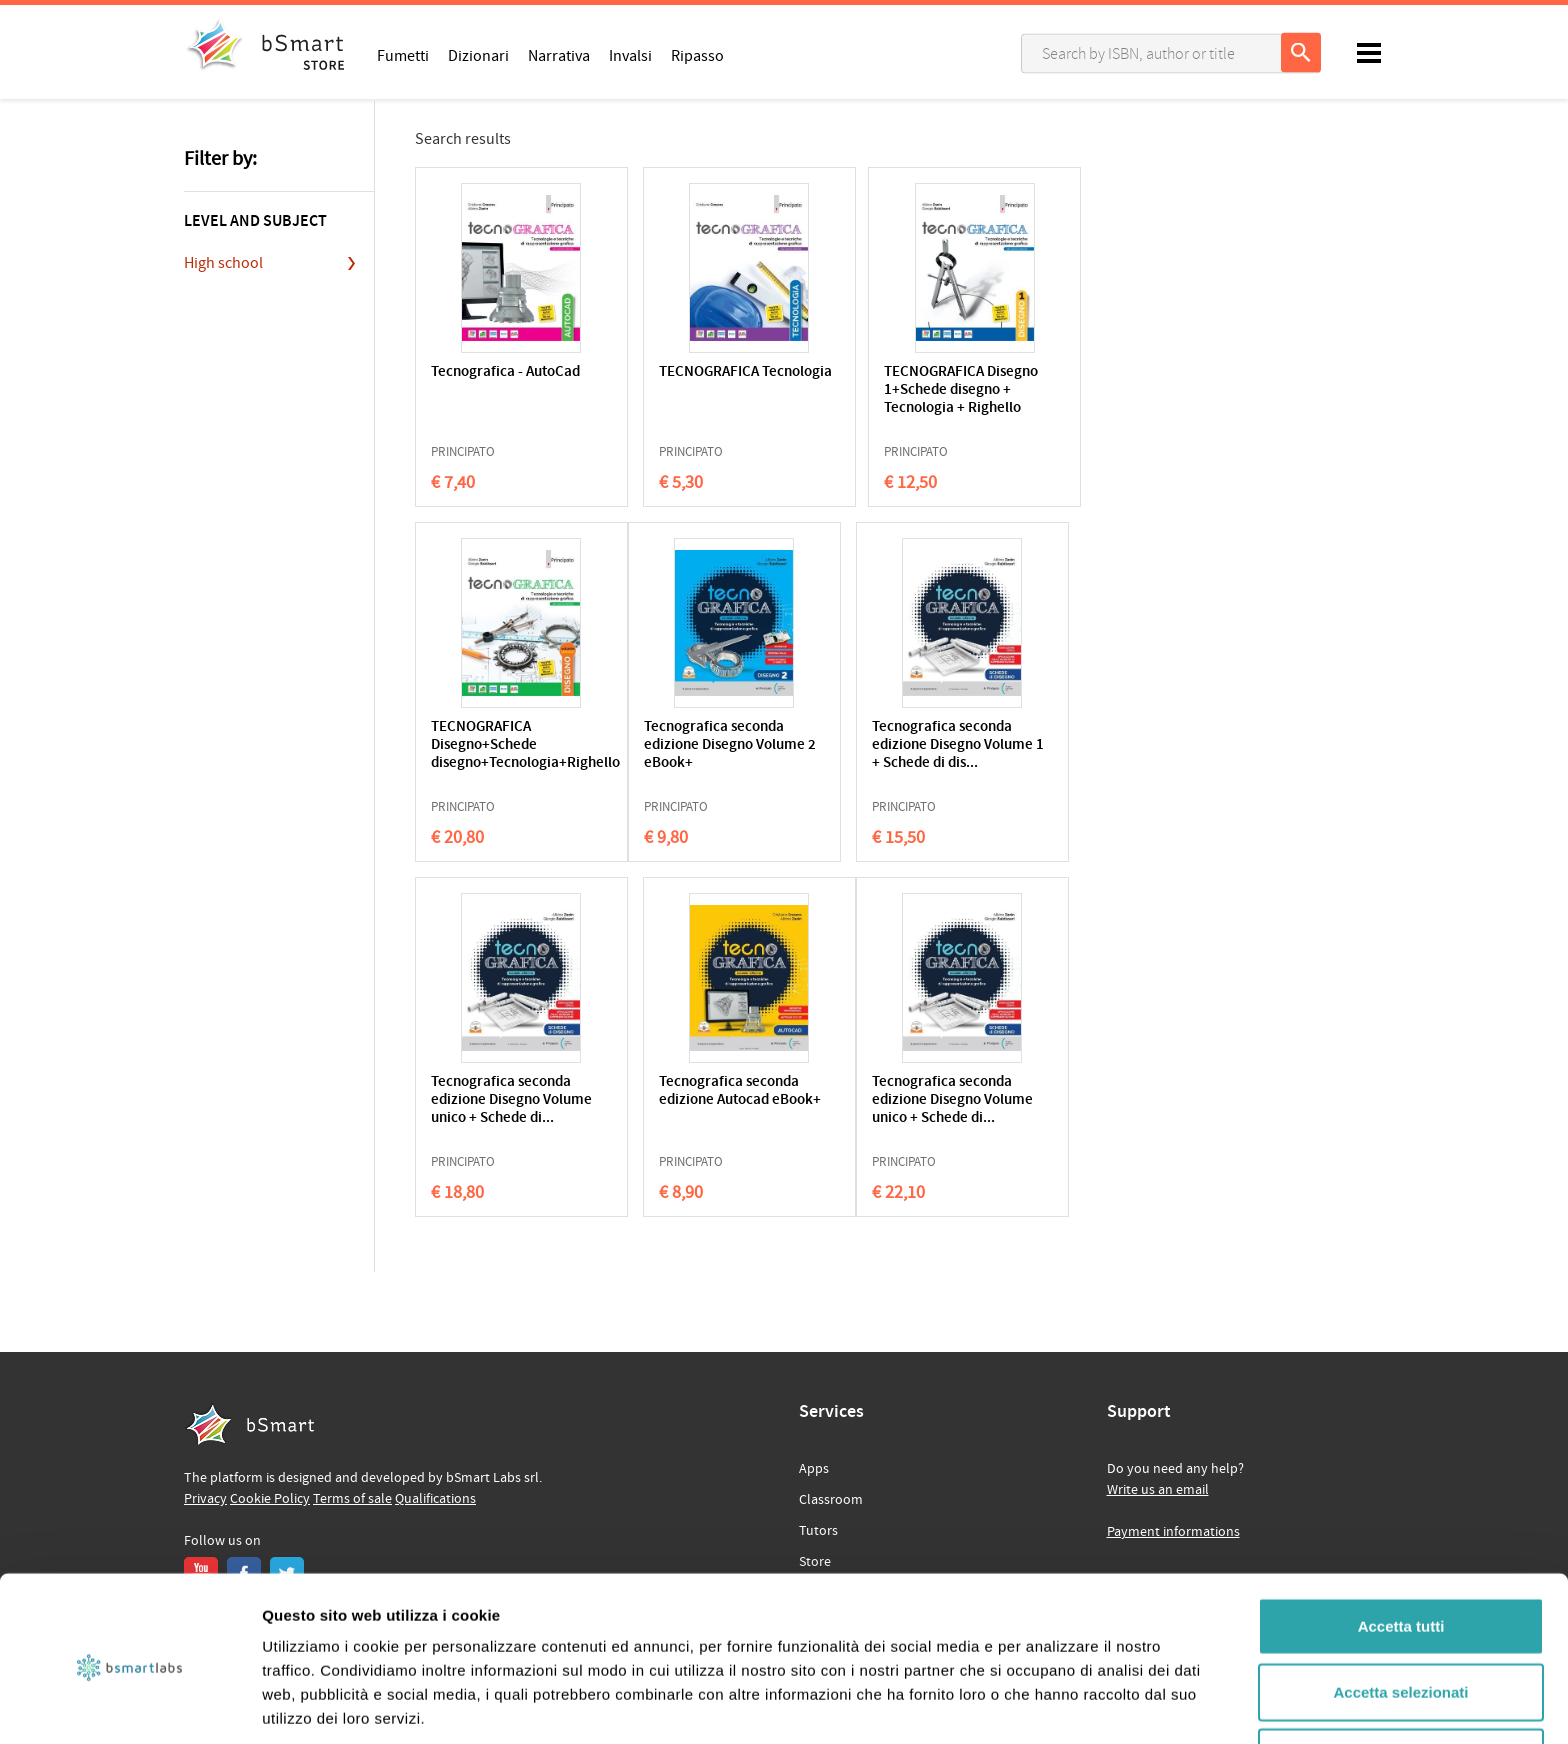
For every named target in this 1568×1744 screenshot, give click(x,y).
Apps (814, 1469)
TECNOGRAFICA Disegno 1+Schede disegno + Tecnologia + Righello (893, 399)
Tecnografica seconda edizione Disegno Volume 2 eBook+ (501, 745)
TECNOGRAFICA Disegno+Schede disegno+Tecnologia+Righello (1089, 390)
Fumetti (403, 55)
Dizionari (478, 55)
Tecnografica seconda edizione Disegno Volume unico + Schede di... (891, 754)
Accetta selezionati (1400, 1613)
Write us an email (1158, 1490)
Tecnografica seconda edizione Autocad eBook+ (1085, 745)
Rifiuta (1401, 1678)
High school (223, 263)
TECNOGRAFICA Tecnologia (676, 381)
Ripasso (697, 55)
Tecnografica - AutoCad (477, 381)
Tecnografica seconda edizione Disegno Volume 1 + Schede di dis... (696, 754)
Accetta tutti (1401, 1547)
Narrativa (559, 55)
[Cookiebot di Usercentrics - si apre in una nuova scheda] (129, 1705)
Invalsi (630, 55)
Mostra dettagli (1052, 1704)
